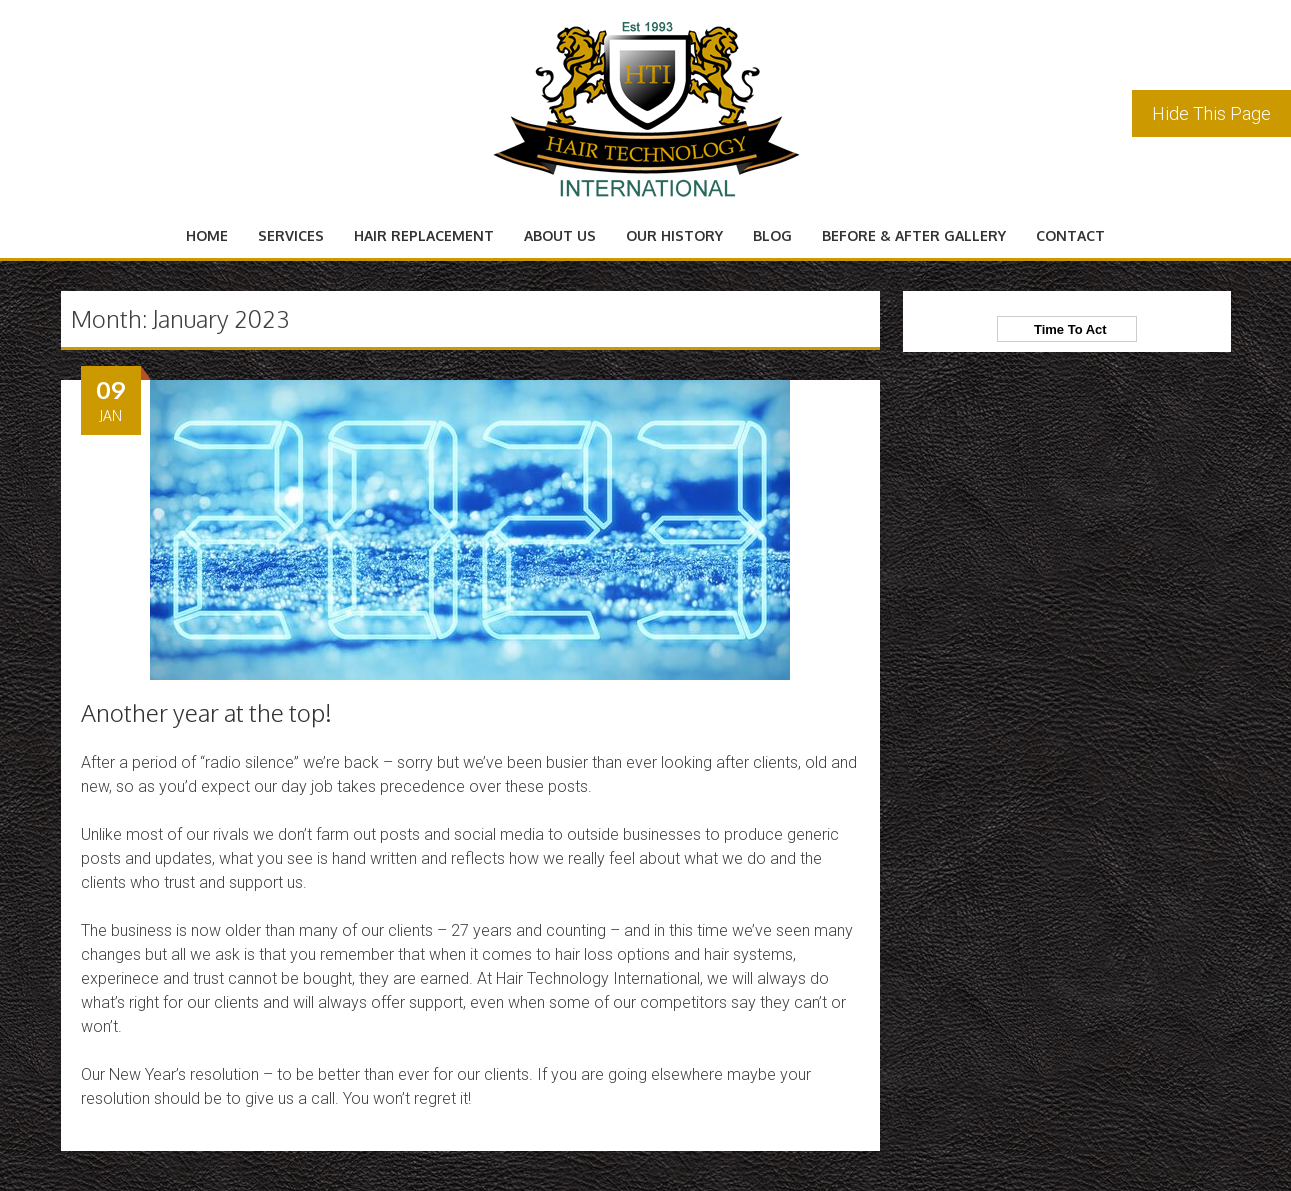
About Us (560, 235)
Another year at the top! (206, 712)
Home (207, 235)
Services (291, 235)
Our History (674, 235)
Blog (772, 235)
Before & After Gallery (914, 235)
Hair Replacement (424, 235)
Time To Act (1067, 329)
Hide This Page (1211, 113)
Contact (1070, 235)
